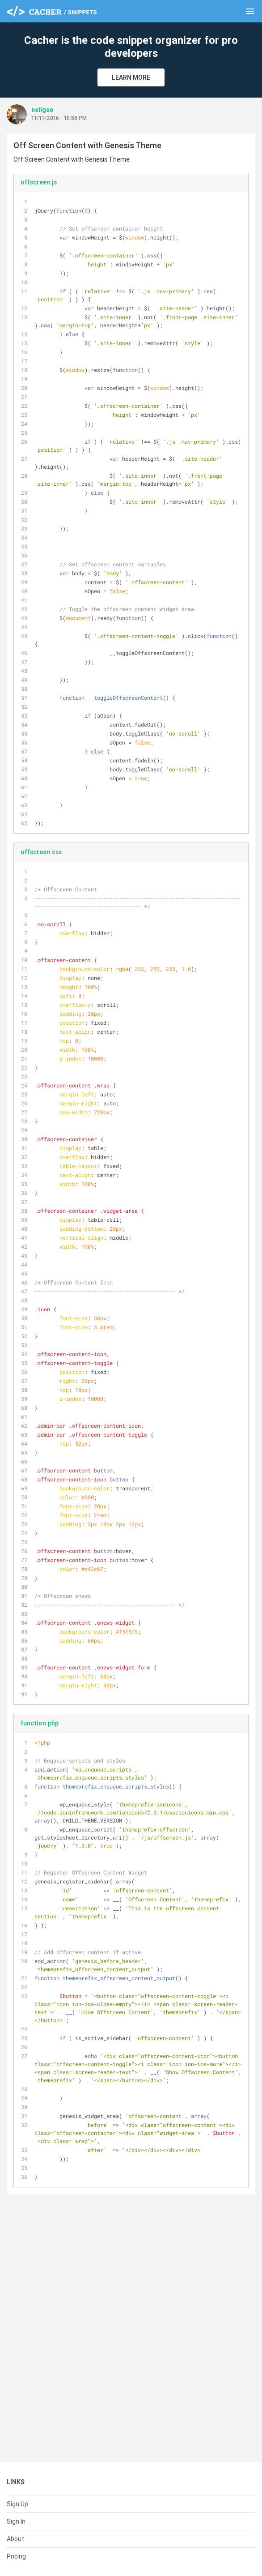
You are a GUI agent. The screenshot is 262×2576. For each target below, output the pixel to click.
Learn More (131, 77)
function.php (40, 1723)
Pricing (16, 2556)
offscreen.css (41, 852)
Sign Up (17, 2504)
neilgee (42, 110)
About (15, 2539)
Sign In (16, 2521)
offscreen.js (39, 182)
